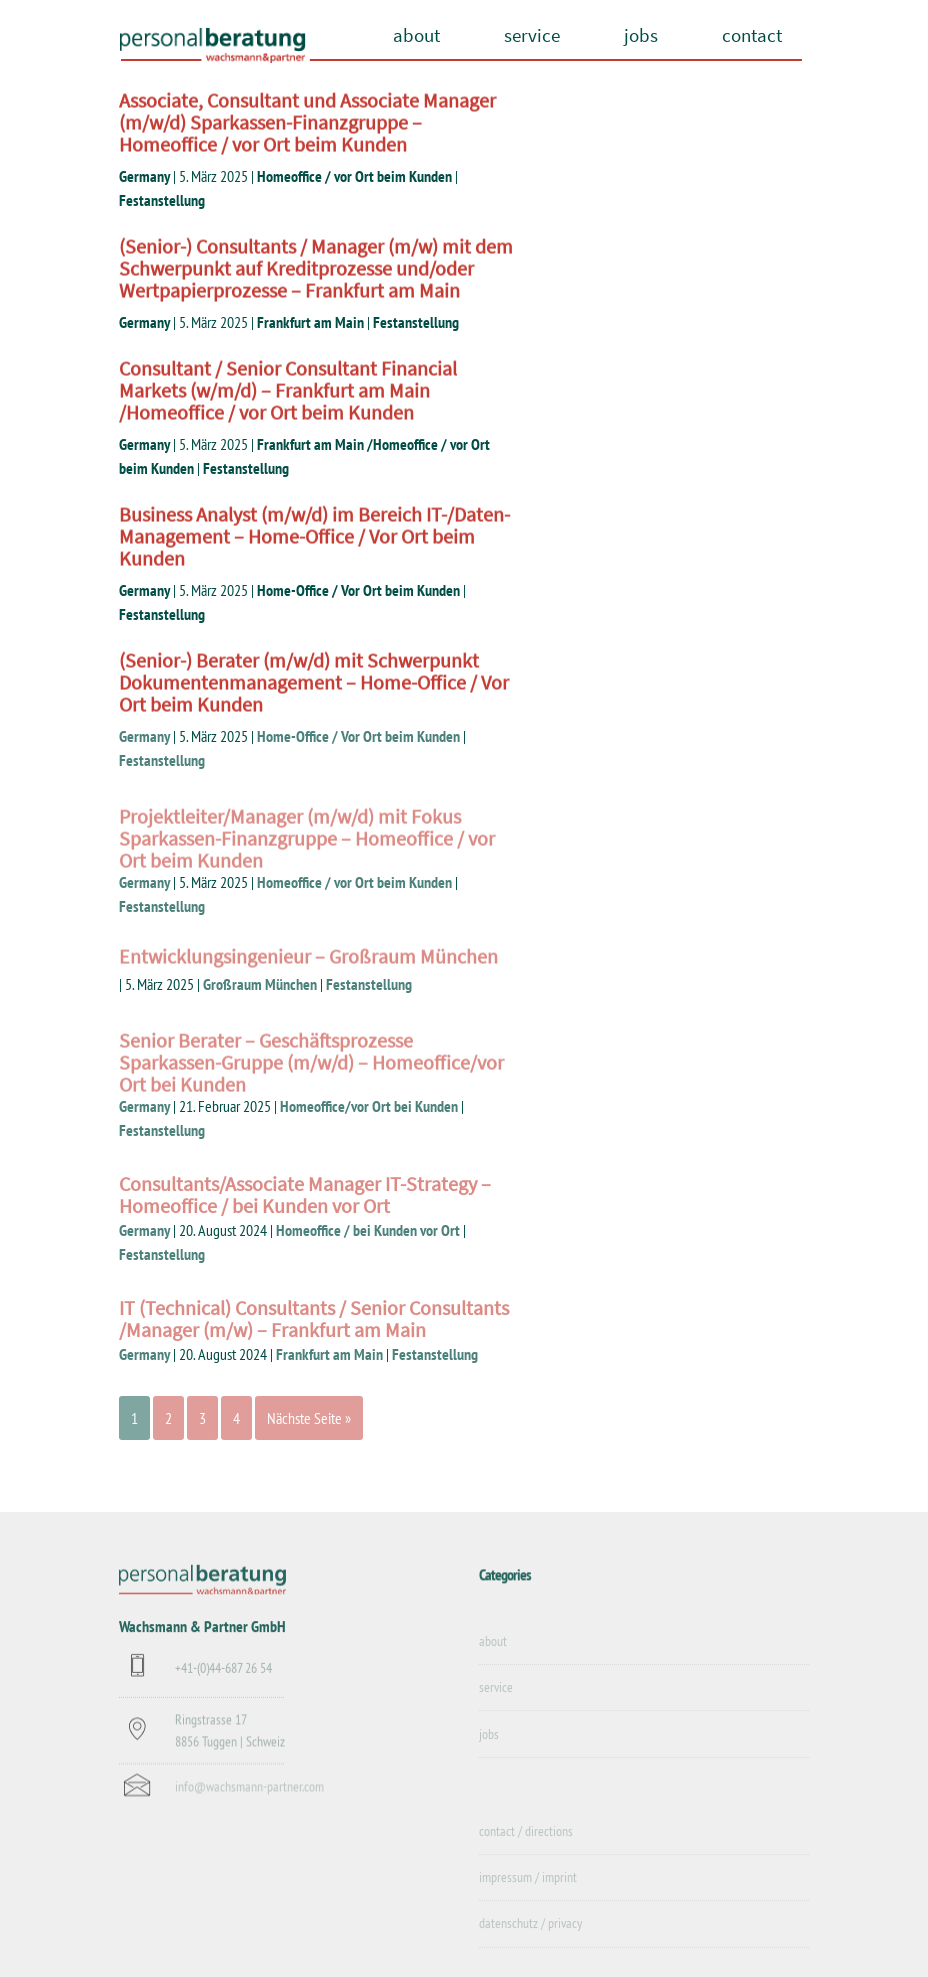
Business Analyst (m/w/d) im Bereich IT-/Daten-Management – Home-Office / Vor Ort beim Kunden (314, 538)
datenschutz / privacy (530, 1941)
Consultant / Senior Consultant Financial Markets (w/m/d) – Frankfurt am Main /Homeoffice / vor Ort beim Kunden (288, 392)
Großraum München (260, 984)
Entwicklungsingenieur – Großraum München (308, 963)
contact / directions (526, 1848)
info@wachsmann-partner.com (249, 1800)
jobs (641, 35)
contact (752, 35)
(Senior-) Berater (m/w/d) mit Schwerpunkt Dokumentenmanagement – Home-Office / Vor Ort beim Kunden (314, 684)
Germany (144, 176)
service (532, 35)
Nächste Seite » (309, 1418)
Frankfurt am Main (310, 322)
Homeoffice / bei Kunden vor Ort (368, 1230)
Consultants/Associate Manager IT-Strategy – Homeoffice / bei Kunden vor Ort (305, 1210)
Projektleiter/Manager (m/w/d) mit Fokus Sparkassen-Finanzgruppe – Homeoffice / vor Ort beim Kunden (307, 862)
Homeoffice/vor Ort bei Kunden (369, 1106)
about (416, 35)
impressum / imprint (528, 1894)
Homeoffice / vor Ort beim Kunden (354, 176)
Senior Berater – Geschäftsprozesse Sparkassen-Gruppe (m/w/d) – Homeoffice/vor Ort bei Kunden (311, 1086)
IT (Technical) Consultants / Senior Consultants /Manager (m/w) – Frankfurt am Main (314, 1334)
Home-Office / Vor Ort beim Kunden (358, 590)
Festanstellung (162, 200)
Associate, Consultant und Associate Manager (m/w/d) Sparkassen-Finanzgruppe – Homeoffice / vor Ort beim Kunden (307, 124)
